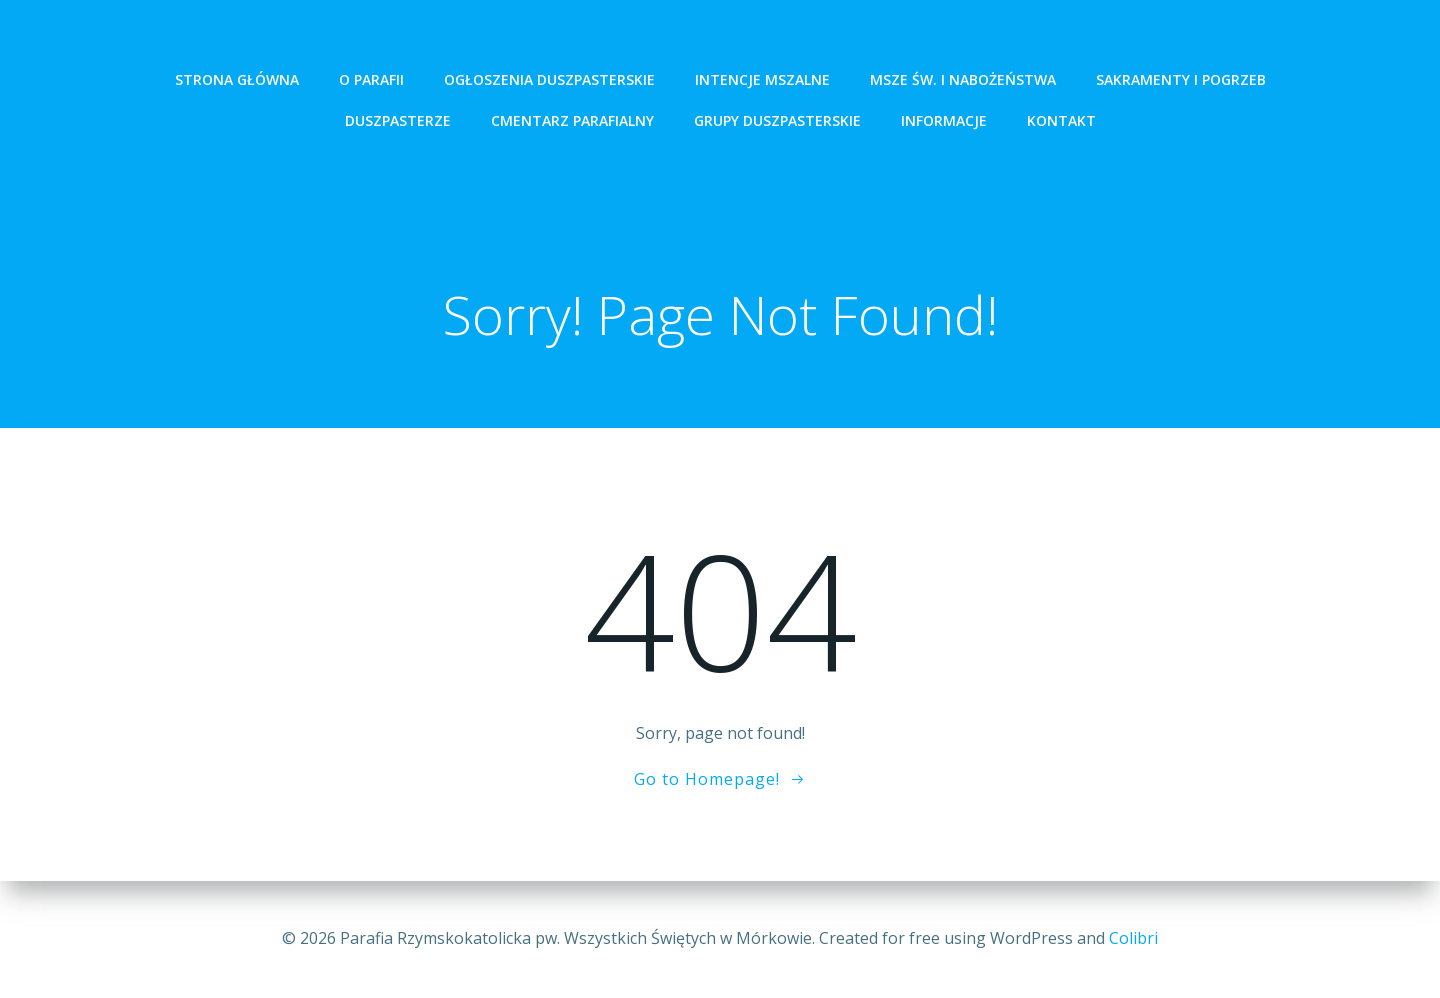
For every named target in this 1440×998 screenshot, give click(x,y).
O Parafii (371, 79)
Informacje (944, 120)
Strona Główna (237, 79)
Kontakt (1061, 120)
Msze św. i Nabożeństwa (963, 79)
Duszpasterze (398, 120)
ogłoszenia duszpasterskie (549, 79)
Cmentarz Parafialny (572, 120)
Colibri (1133, 938)
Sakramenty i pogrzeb (1181, 79)
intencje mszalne (762, 79)
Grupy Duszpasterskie (777, 120)
